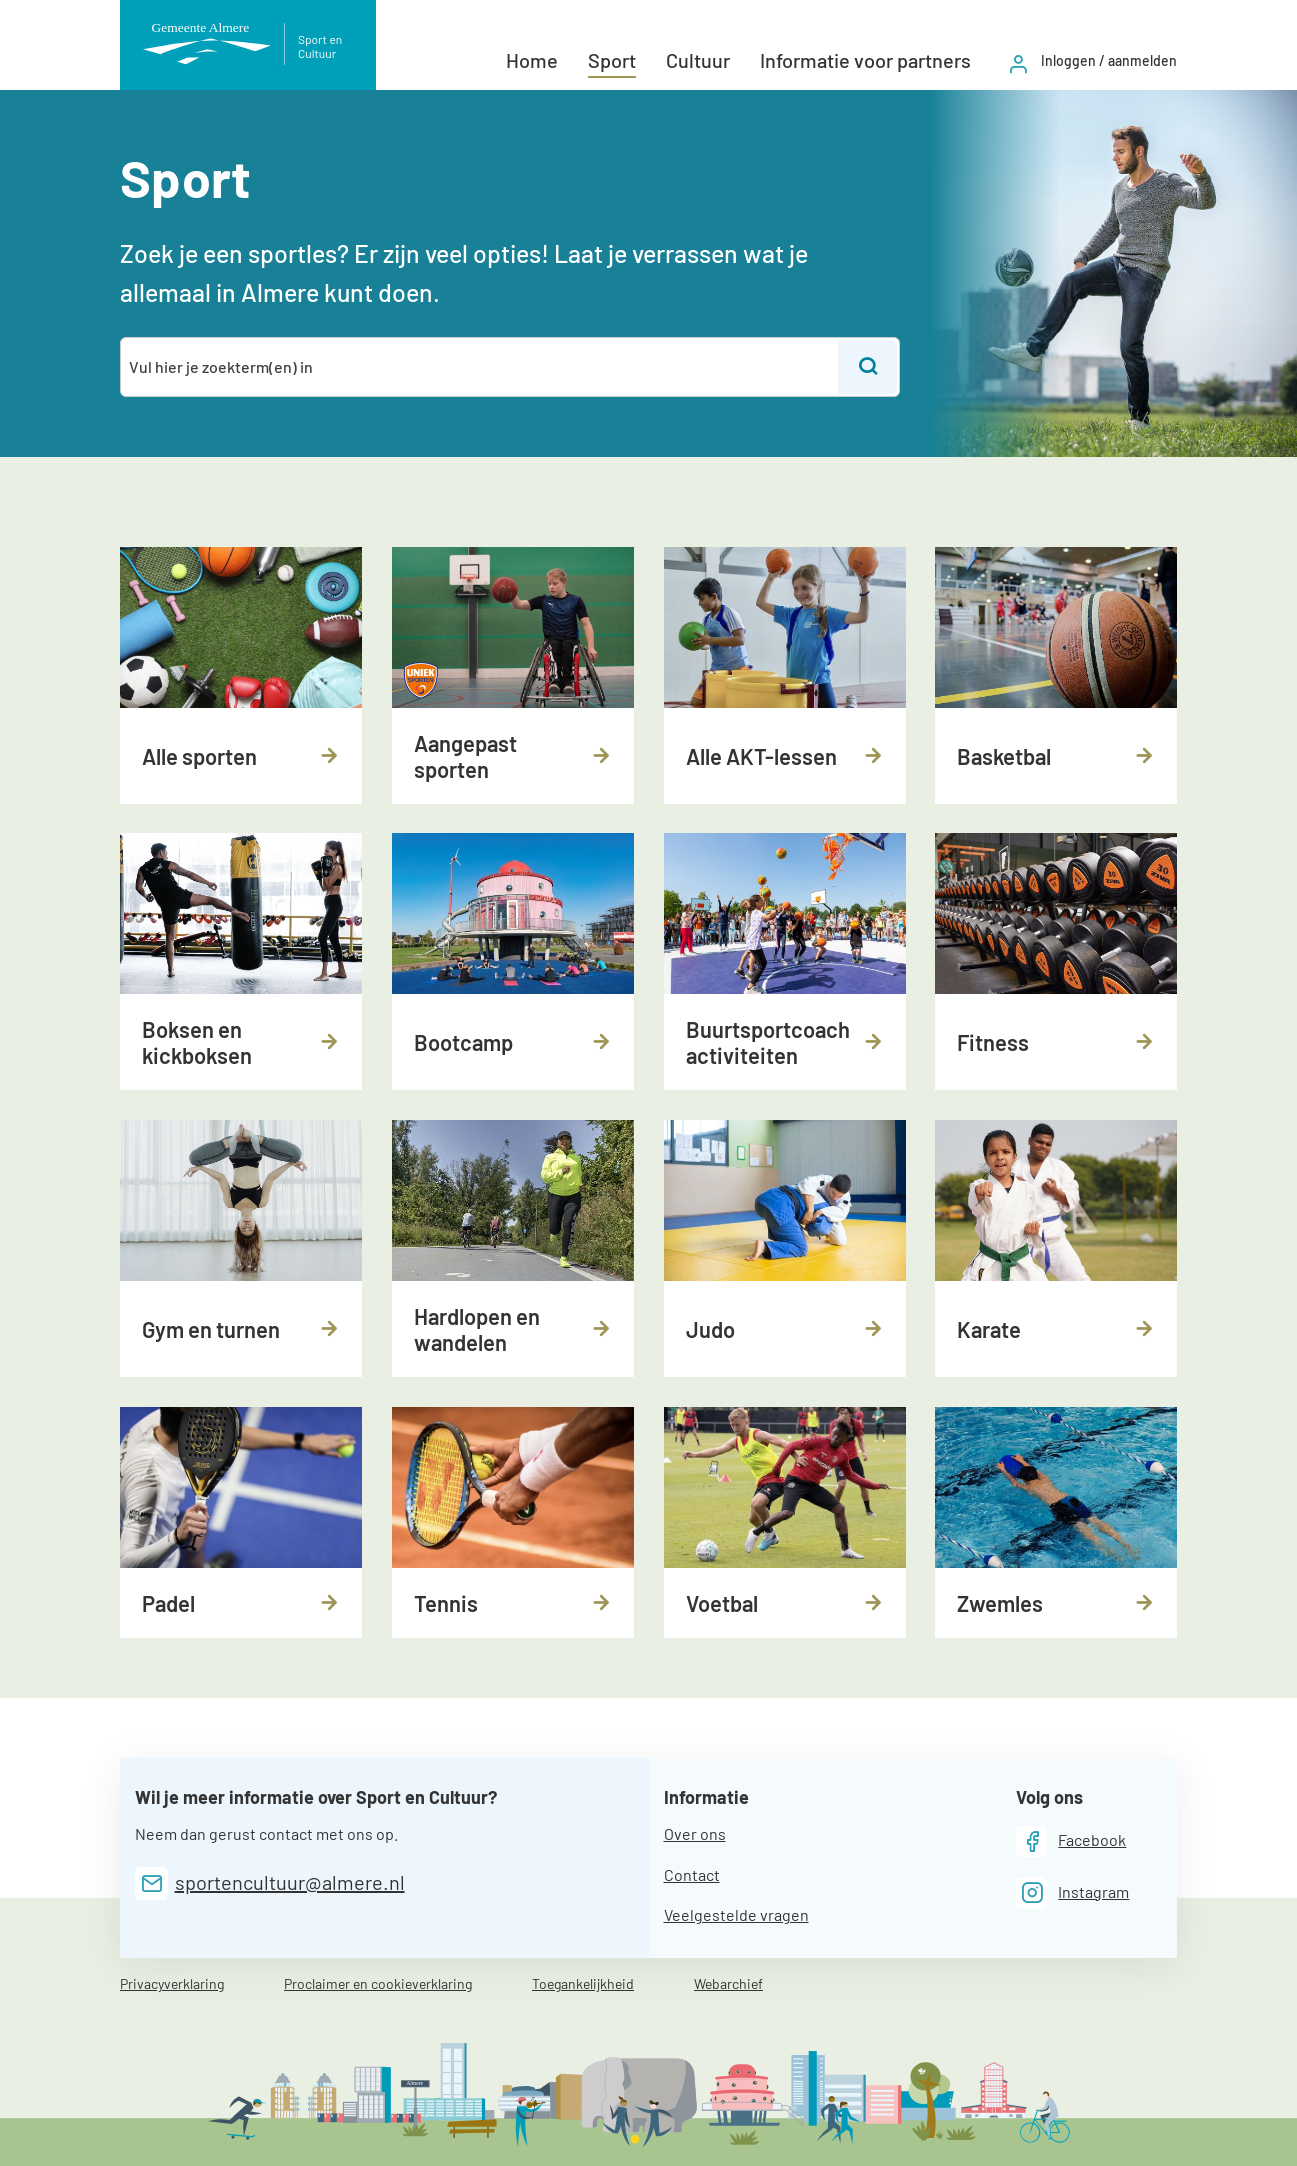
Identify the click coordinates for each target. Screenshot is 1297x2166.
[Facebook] (1071, 1841)
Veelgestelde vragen (736, 1914)
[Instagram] (1073, 1892)
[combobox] (480, 367)
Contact (692, 1874)
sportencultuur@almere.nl (290, 1882)
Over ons (695, 1833)
